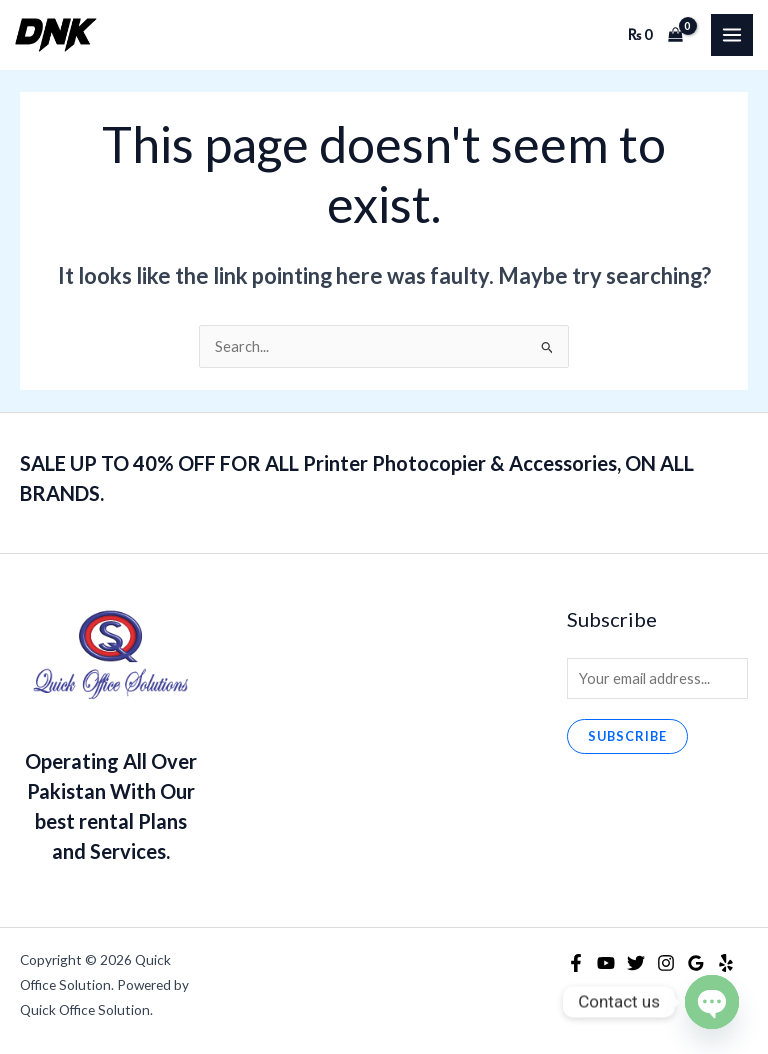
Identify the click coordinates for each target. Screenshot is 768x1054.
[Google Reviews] (696, 963)
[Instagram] (666, 963)
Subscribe (627, 736)
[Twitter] (636, 963)
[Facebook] (576, 963)
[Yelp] (726, 963)
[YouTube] (606, 963)
